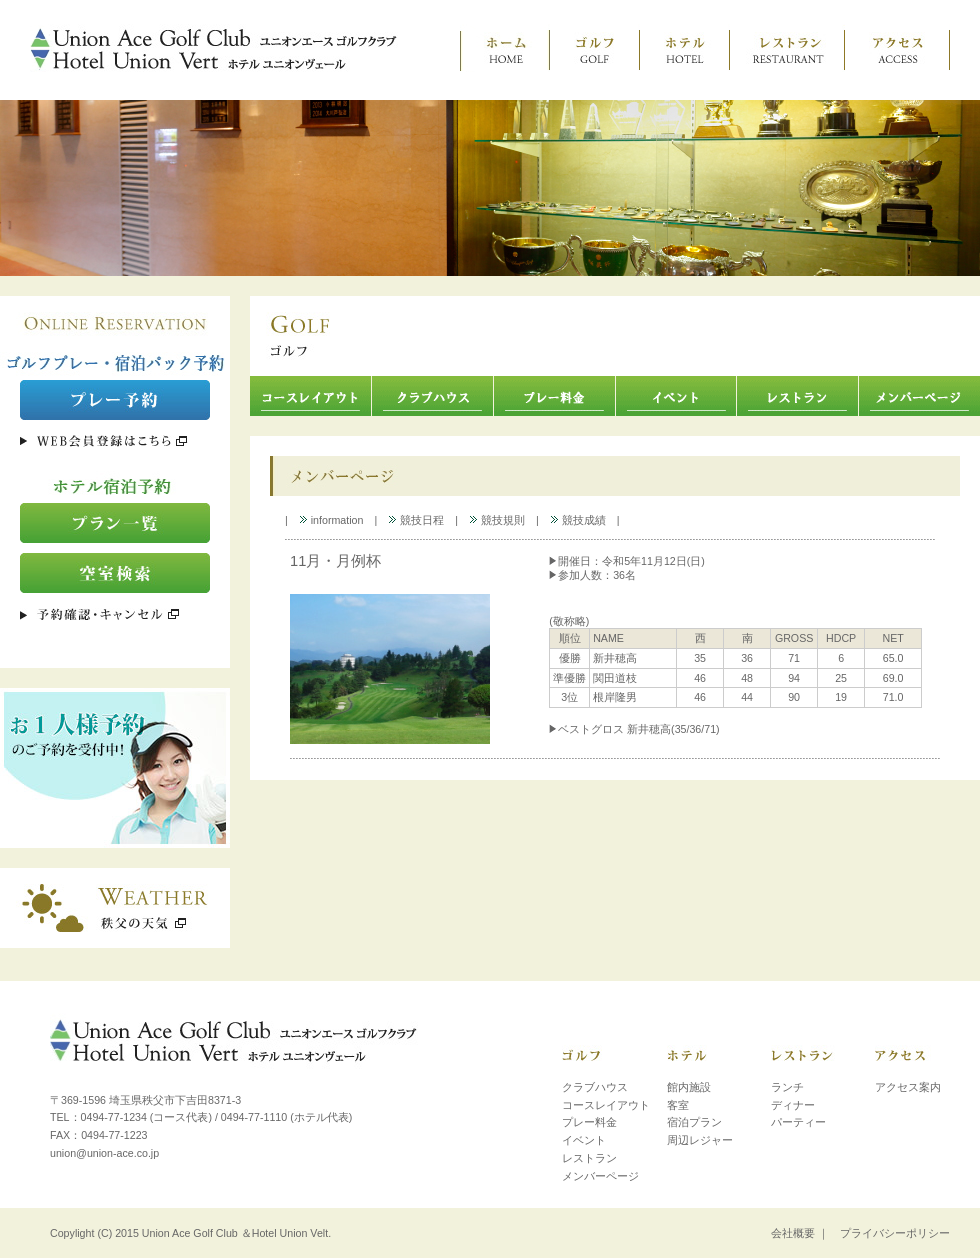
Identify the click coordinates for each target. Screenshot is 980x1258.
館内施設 (689, 1087)
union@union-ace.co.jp (104, 1153)
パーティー (798, 1122)
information (331, 520)
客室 (678, 1105)
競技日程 (416, 520)
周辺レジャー (700, 1140)
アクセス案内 (908, 1087)
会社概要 (793, 1233)
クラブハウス (595, 1087)
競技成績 (578, 520)
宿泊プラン (694, 1122)
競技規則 (497, 520)
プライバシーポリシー (895, 1233)
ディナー (793, 1105)
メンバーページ (600, 1176)
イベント (584, 1140)
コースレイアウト (606, 1105)
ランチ (787, 1087)
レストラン (589, 1158)
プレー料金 (589, 1122)
